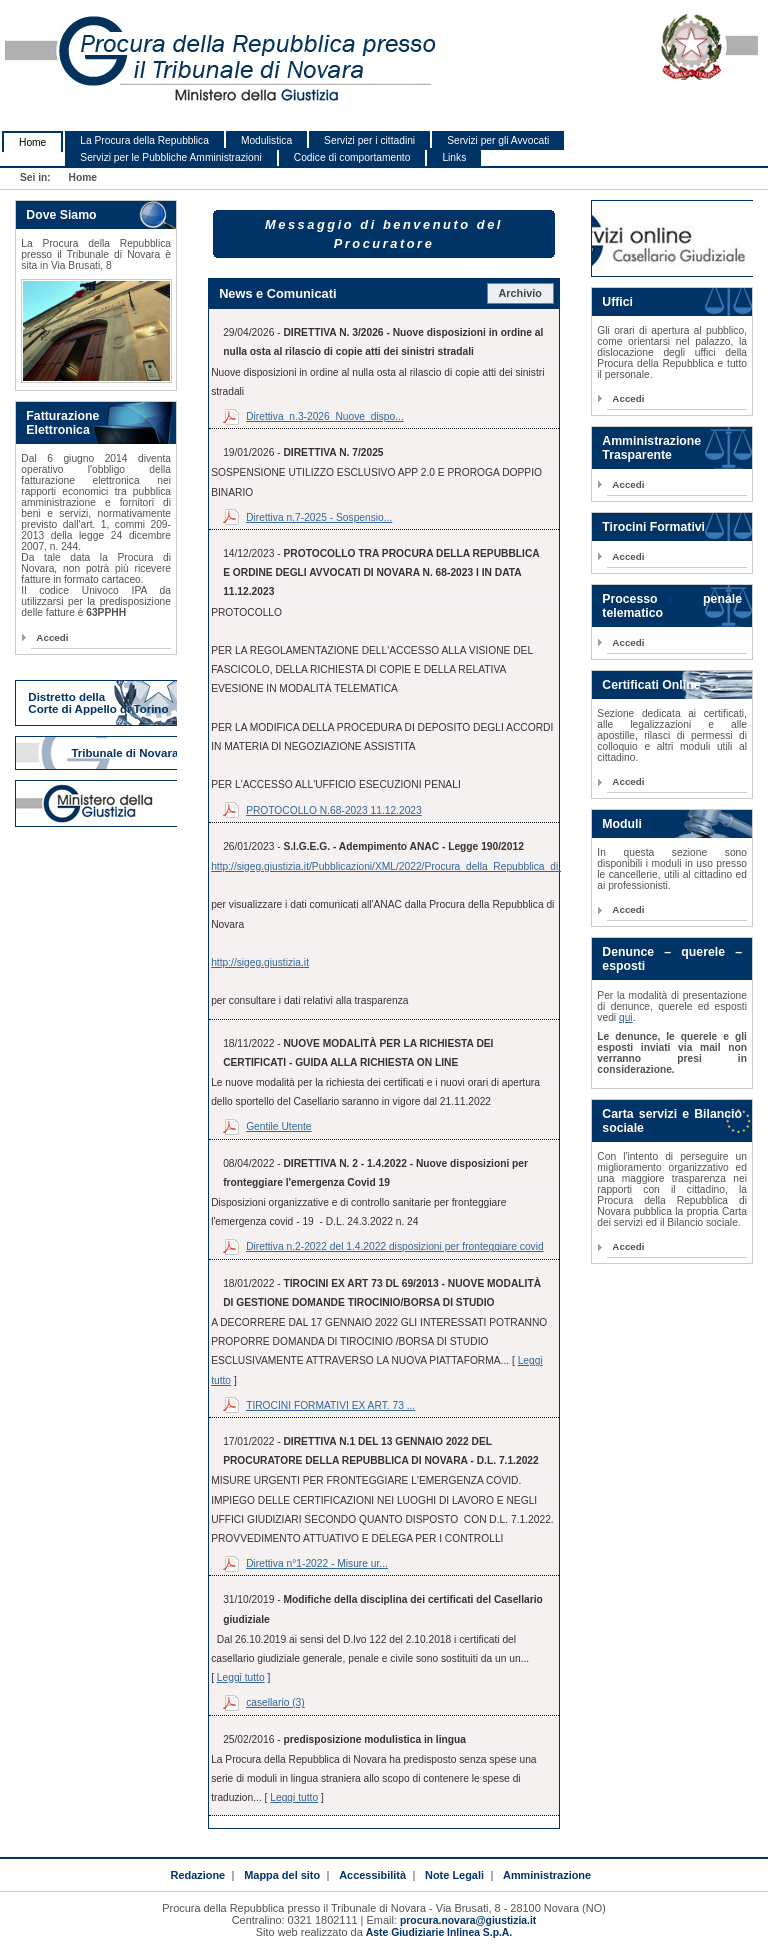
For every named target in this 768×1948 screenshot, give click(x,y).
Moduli (622, 824)
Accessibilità (372, 1875)
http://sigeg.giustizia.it (260, 962)
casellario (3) (275, 1702)
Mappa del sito (282, 1875)
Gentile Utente (278, 1126)
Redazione (197, 1875)
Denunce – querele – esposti (672, 959)
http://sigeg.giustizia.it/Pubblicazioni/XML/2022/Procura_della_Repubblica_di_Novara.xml (413, 866)
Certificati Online (651, 685)
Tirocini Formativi (653, 527)
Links (454, 157)
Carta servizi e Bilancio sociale (672, 1121)
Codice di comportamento (352, 157)
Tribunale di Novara (124, 753)
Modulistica (266, 140)
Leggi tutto (241, 1677)
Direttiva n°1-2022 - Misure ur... (317, 1563)
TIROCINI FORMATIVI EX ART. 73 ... (330, 1405)
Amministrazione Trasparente (651, 448)
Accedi (52, 637)
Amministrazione (547, 1875)
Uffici (617, 302)
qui (626, 1017)
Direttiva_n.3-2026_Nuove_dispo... (325, 416)
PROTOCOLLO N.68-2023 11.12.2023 (334, 810)
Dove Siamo (61, 215)
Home (32, 142)
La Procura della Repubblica (144, 140)
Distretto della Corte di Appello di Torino (98, 703)
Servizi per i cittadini (369, 140)
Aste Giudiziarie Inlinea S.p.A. (439, 1932)
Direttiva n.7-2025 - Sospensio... (319, 517)
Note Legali (454, 1875)
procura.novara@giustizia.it (468, 1920)
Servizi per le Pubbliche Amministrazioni (170, 157)
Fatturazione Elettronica (62, 423)
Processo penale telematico (672, 606)
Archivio (520, 293)
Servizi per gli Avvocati (498, 140)
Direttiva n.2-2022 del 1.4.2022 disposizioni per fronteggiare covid (395, 1246)
